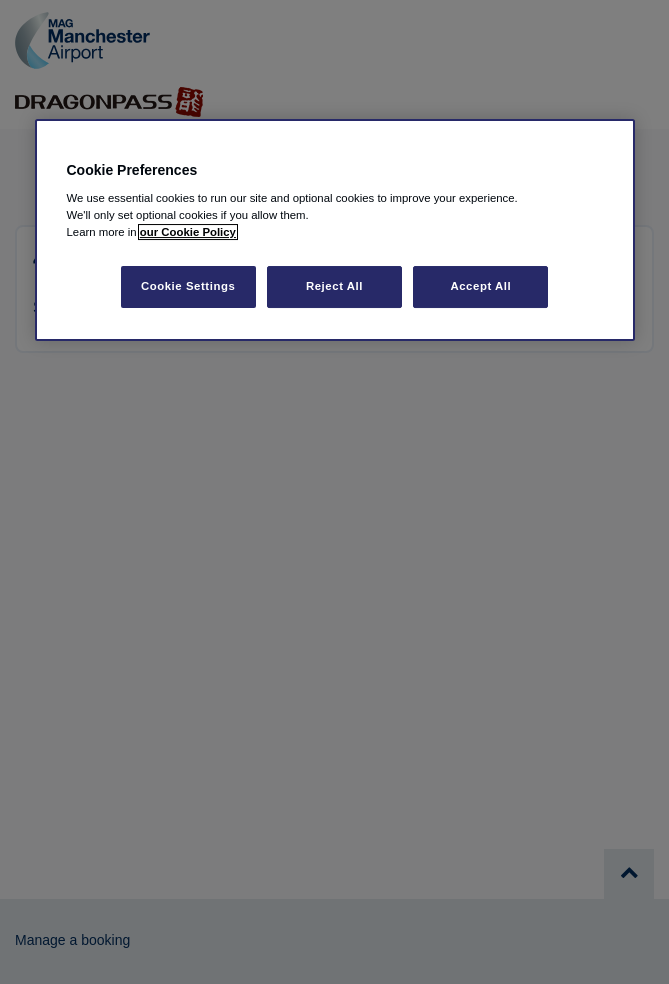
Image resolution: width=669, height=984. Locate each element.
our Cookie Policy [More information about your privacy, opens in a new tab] (188, 232)
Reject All (334, 286)
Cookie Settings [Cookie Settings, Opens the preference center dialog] (188, 286)
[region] (335, 230)
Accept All (480, 286)
